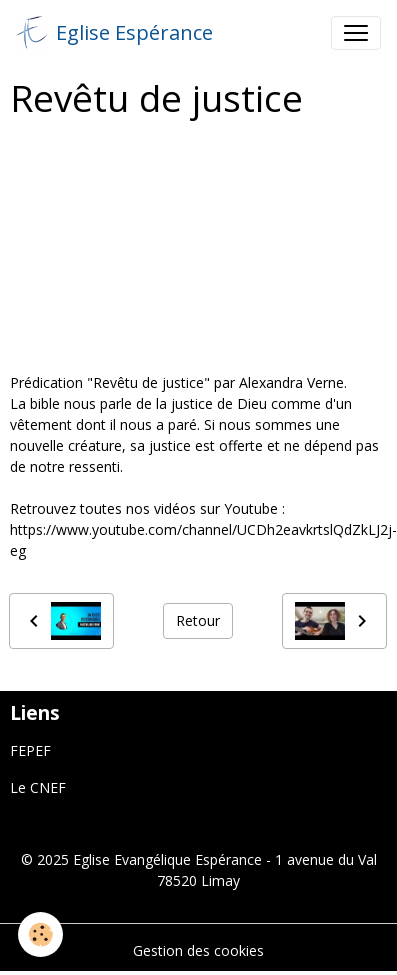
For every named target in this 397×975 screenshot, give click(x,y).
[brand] (114, 33)
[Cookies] (40, 934)
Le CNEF (38, 787)
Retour (198, 620)
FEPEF (30, 750)
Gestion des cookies (198, 950)
